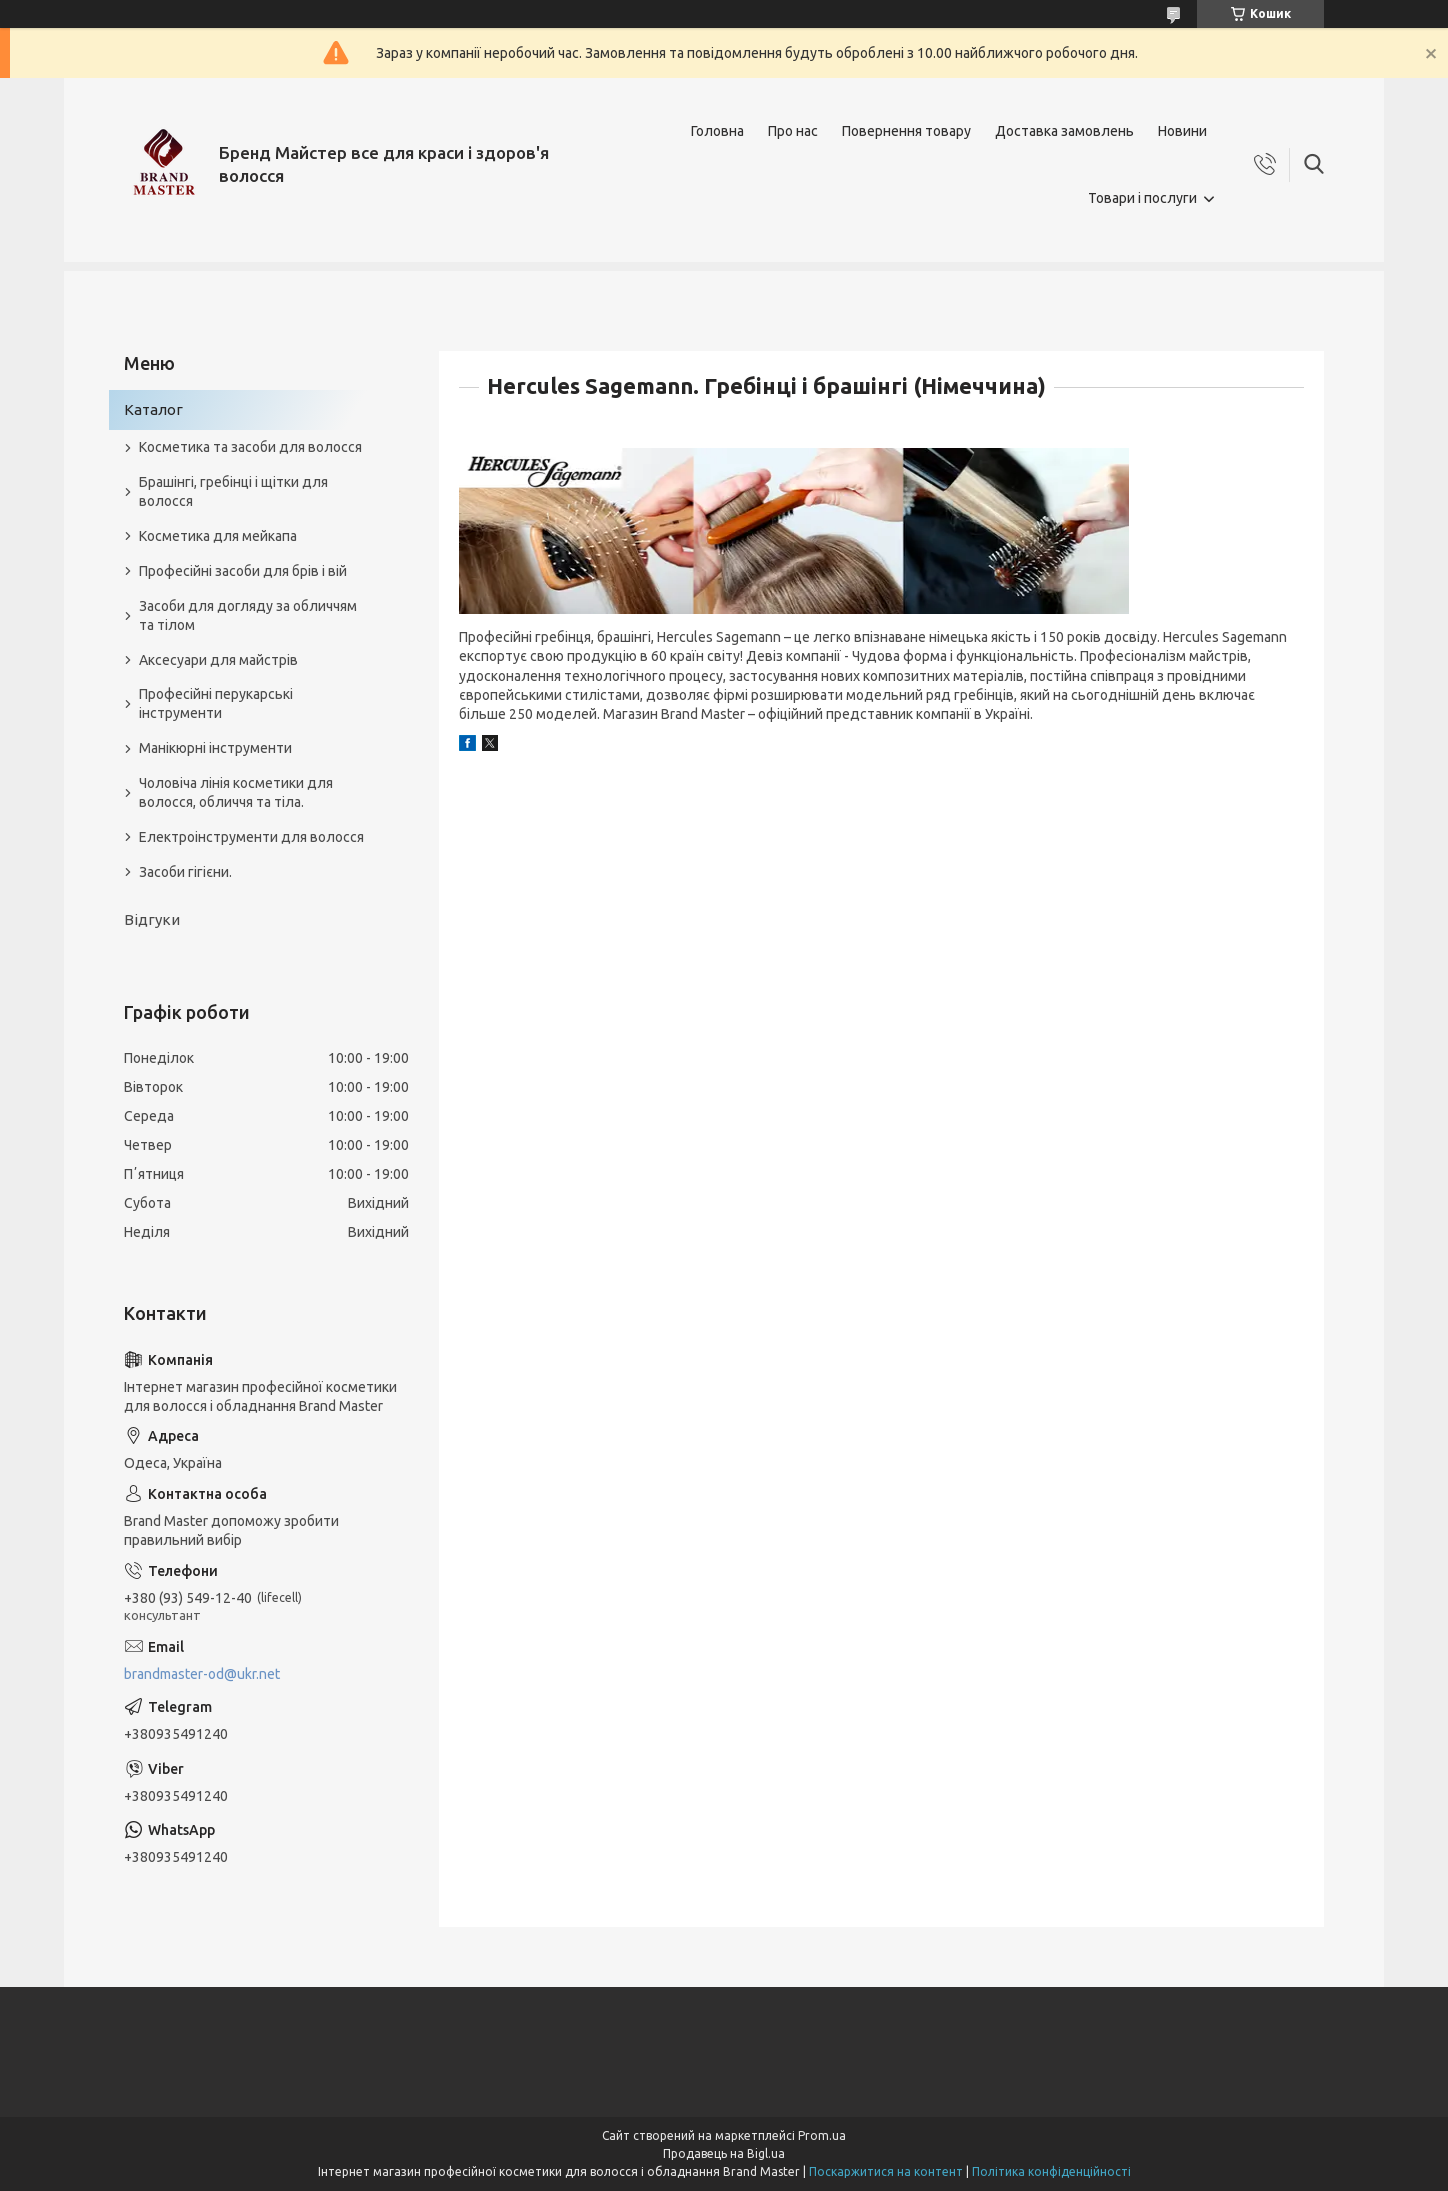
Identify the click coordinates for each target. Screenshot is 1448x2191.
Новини (1182, 131)
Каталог (153, 409)
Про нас (793, 131)
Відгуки (152, 919)
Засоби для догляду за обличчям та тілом (248, 615)
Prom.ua (822, 2135)
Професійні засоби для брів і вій (243, 571)
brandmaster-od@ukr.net (202, 1674)
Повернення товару (906, 131)
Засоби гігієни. (185, 872)
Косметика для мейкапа (218, 536)
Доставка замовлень (1064, 131)
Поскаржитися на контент (886, 2171)
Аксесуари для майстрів (218, 660)
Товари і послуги (1142, 198)
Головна (717, 131)
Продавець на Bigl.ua (724, 2153)
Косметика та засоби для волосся (250, 447)
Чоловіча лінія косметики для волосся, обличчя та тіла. (236, 792)
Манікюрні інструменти (215, 748)
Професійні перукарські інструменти (216, 703)
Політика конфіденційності (1051, 2171)
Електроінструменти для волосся (251, 837)
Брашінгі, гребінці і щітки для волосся (233, 491)
